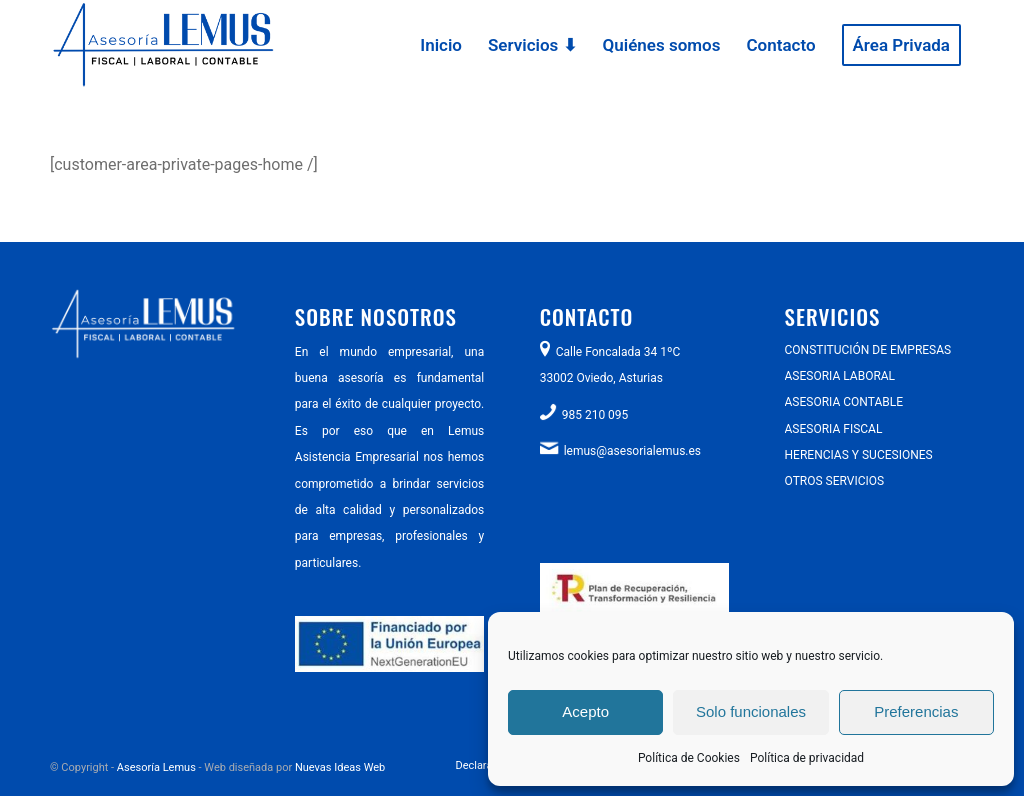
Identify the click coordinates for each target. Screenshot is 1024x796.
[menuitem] (441, 45)
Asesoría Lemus (156, 767)
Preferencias (916, 711)
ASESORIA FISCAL (834, 429)
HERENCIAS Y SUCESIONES (859, 455)
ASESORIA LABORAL (840, 376)
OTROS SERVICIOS (835, 481)
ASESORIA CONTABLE (844, 402)
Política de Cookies (689, 758)
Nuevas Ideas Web (340, 767)
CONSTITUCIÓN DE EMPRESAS (868, 350)
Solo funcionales (751, 711)
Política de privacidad (807, 758)
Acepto (585, 711)
